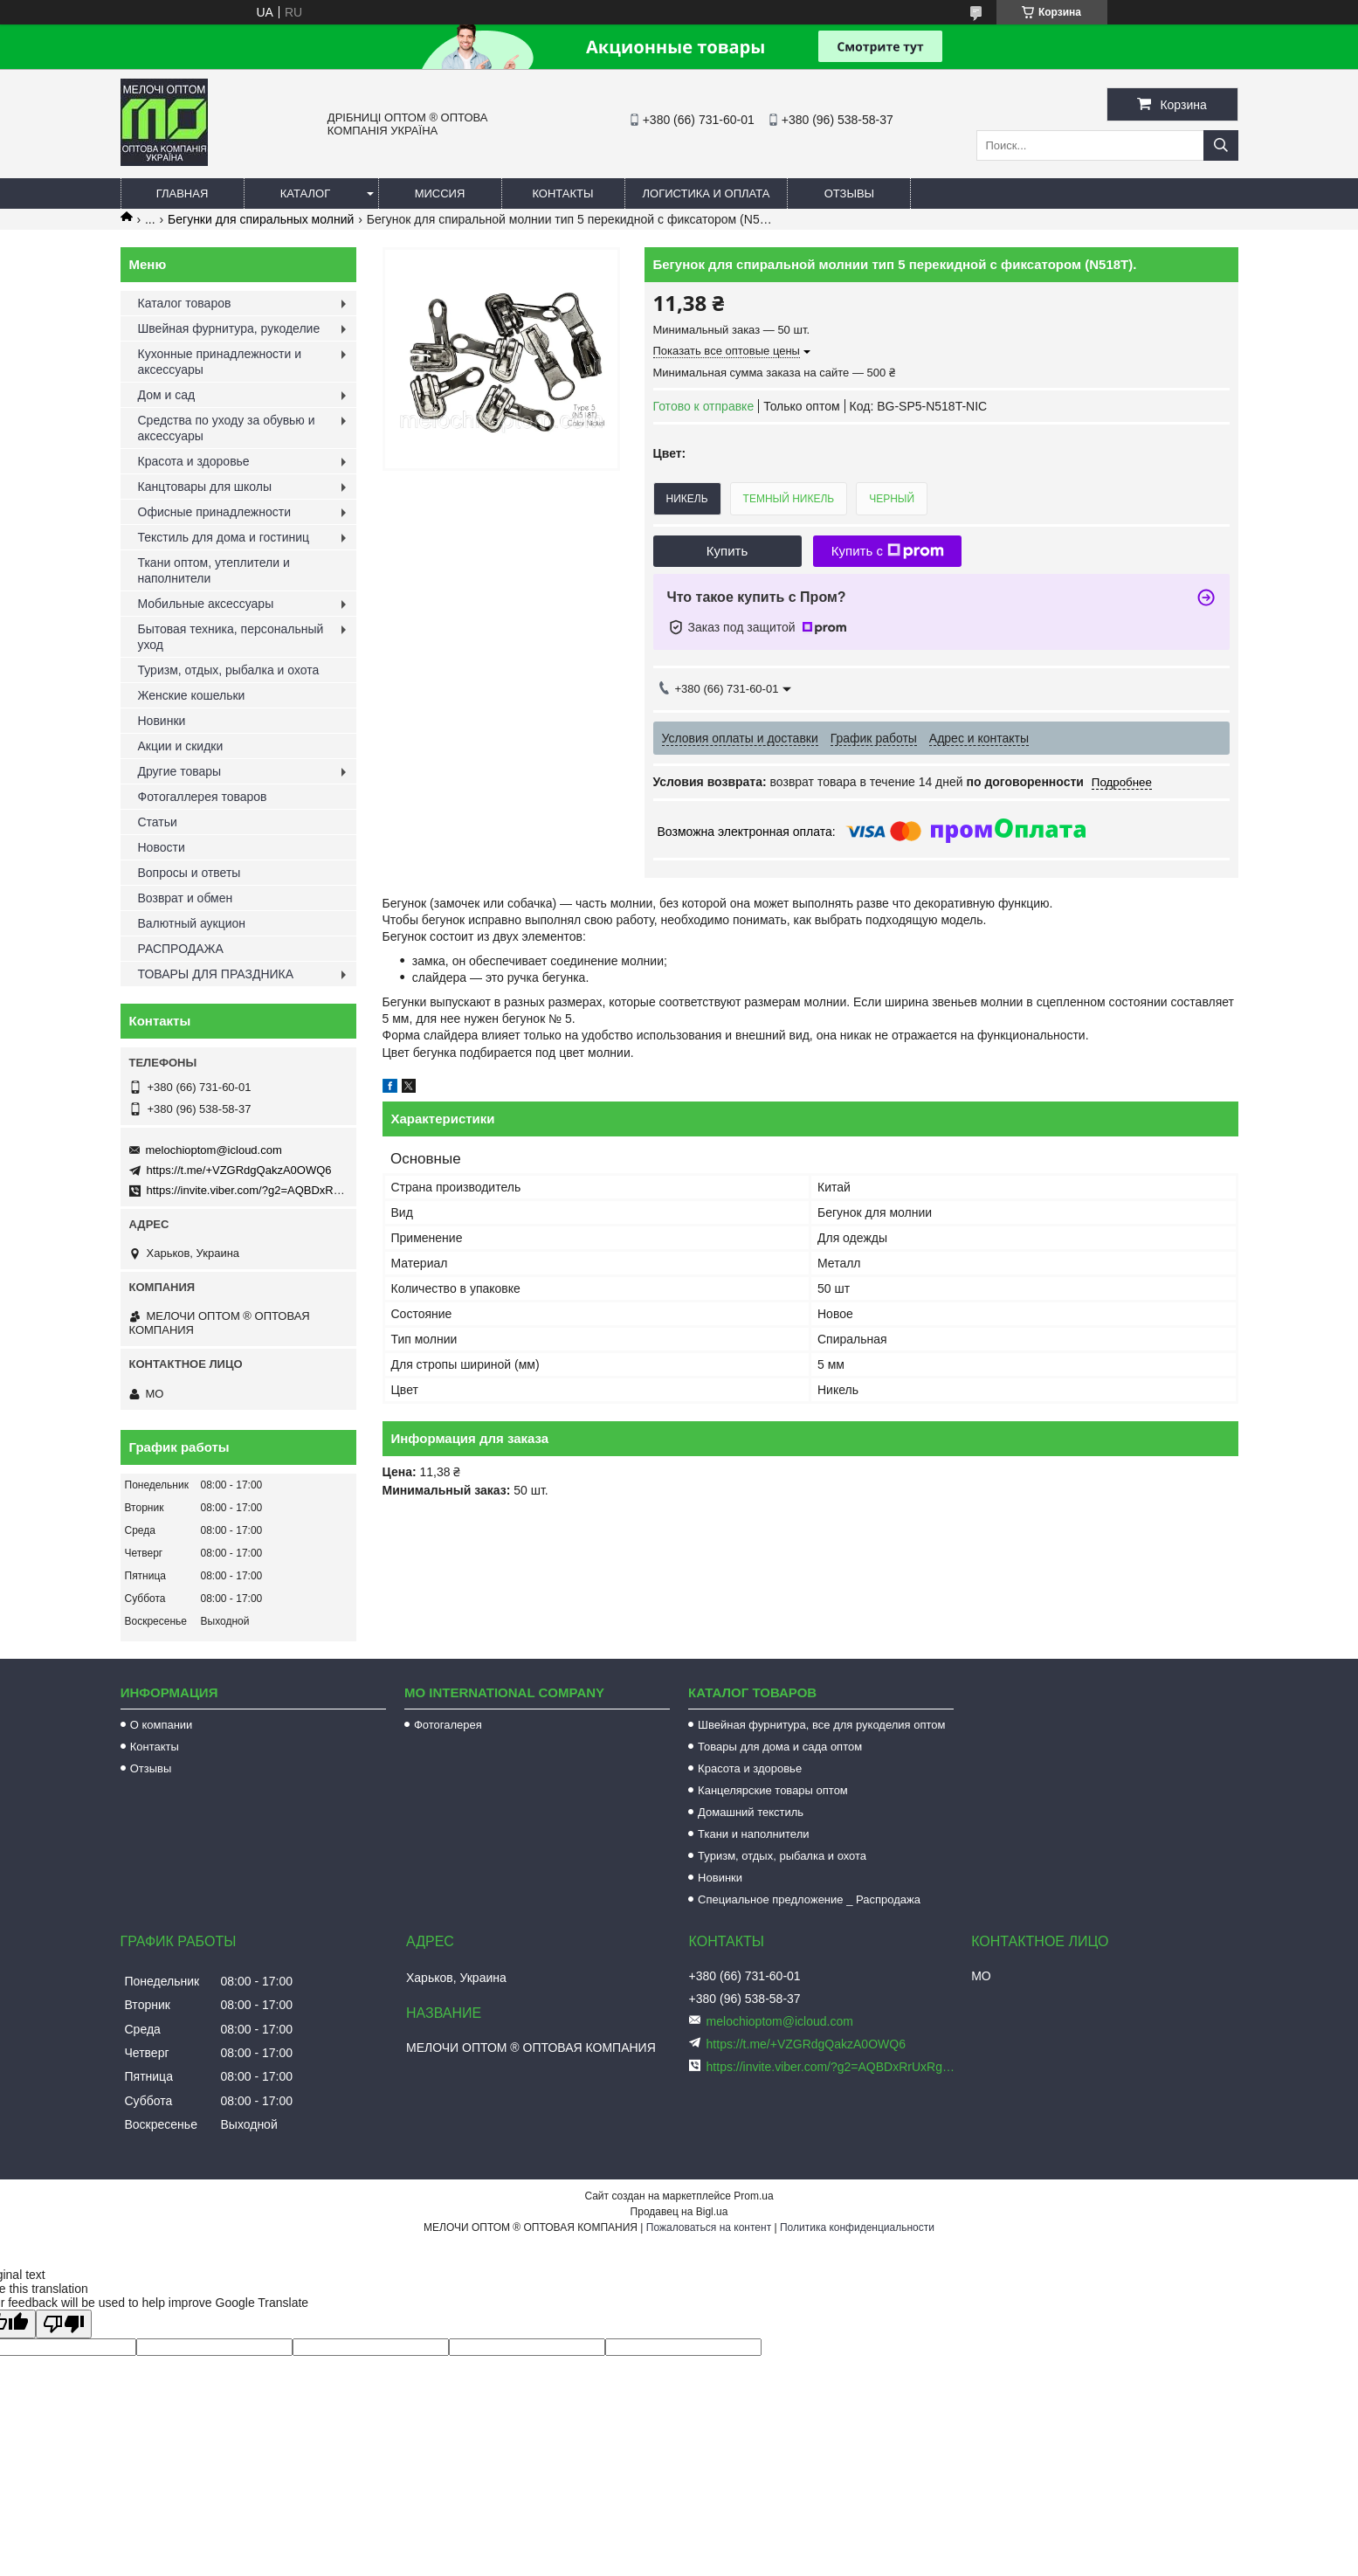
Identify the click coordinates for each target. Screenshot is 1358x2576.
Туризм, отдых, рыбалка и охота (229, 670)
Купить (727, 550)
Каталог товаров (184, 303)
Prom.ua (753, 2196)
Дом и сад (167, 395)
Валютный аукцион (192, 923)
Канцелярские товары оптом (773, 1790)
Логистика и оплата (706, 193)
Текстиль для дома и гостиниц (224, 537)
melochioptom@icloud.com (214, 1150)
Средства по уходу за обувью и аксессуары (226, 428)
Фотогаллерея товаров (202, 797)
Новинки (162, 721)
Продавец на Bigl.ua (679, 2212)
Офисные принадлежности (215, 512)
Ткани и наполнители (753, 1833)
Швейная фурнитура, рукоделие (229, 328)
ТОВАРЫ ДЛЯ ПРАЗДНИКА (216, 974)
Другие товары (180, 771)
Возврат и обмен (185, 898)
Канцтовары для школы (205, 487)
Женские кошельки (191, 695)
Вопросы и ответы (189, 873)
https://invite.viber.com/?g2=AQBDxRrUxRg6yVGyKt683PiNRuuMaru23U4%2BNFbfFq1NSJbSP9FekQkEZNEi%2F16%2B (832, 2067)
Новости (161, 847)
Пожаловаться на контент (708, 2227)
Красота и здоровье (194, 461)
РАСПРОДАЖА (181, 949)
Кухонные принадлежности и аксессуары (219, 361)
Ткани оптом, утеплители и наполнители (214, 570)
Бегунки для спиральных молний (261, 219)
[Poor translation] (64, 2324)
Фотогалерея (448, 1724)
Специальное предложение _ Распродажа (809, 1899)
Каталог (305, 193)
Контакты (562, 193)
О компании (161, 1724)
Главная (182, 193)
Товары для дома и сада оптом (780, 1746)
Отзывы (849, 193)
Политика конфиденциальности (857, 2227)
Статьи (157, 822)
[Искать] (1220, 145)
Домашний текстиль (750, 1812)
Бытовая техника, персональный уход (231, 637)
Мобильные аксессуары (206, 604)
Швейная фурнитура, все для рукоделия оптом (821, 1724)
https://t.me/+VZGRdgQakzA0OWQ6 (239, 1170)
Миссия (440, 193)
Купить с (887, 551)
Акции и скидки (181, 746)
